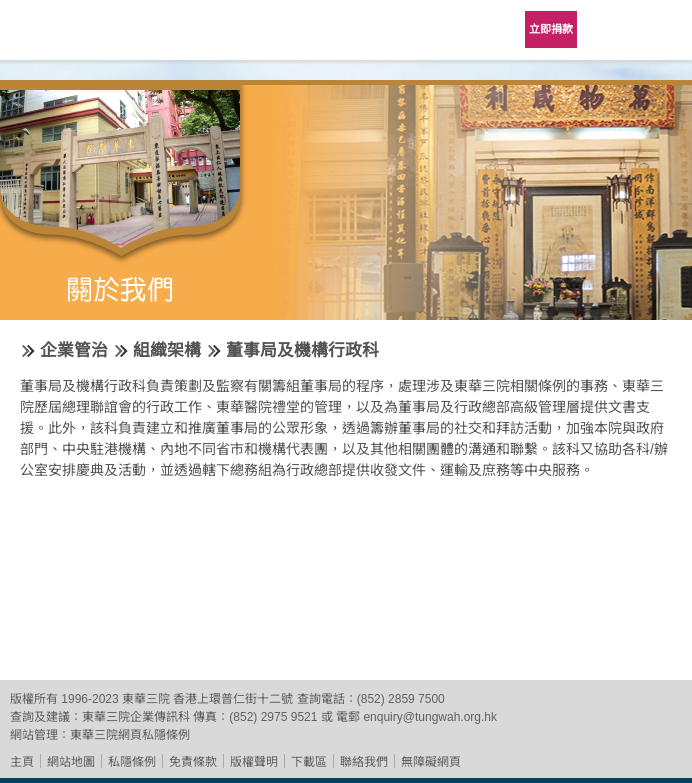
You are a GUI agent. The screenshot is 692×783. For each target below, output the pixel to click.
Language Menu (612, 30)
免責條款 (193, 762)
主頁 (22, 762)
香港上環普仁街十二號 (233, 699)
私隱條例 (132, 762)
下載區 (309, 762)
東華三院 (72, 36)
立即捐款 (551, 29)
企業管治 (74, 350)
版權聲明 (254, 762)
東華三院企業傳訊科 (136, 717)
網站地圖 (71, 762)
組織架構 (167, 350)
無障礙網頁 (431, 762)
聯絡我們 (364, 762)
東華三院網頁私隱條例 (130, 735)
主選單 (662, 30)
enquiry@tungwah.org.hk (430, 717)
